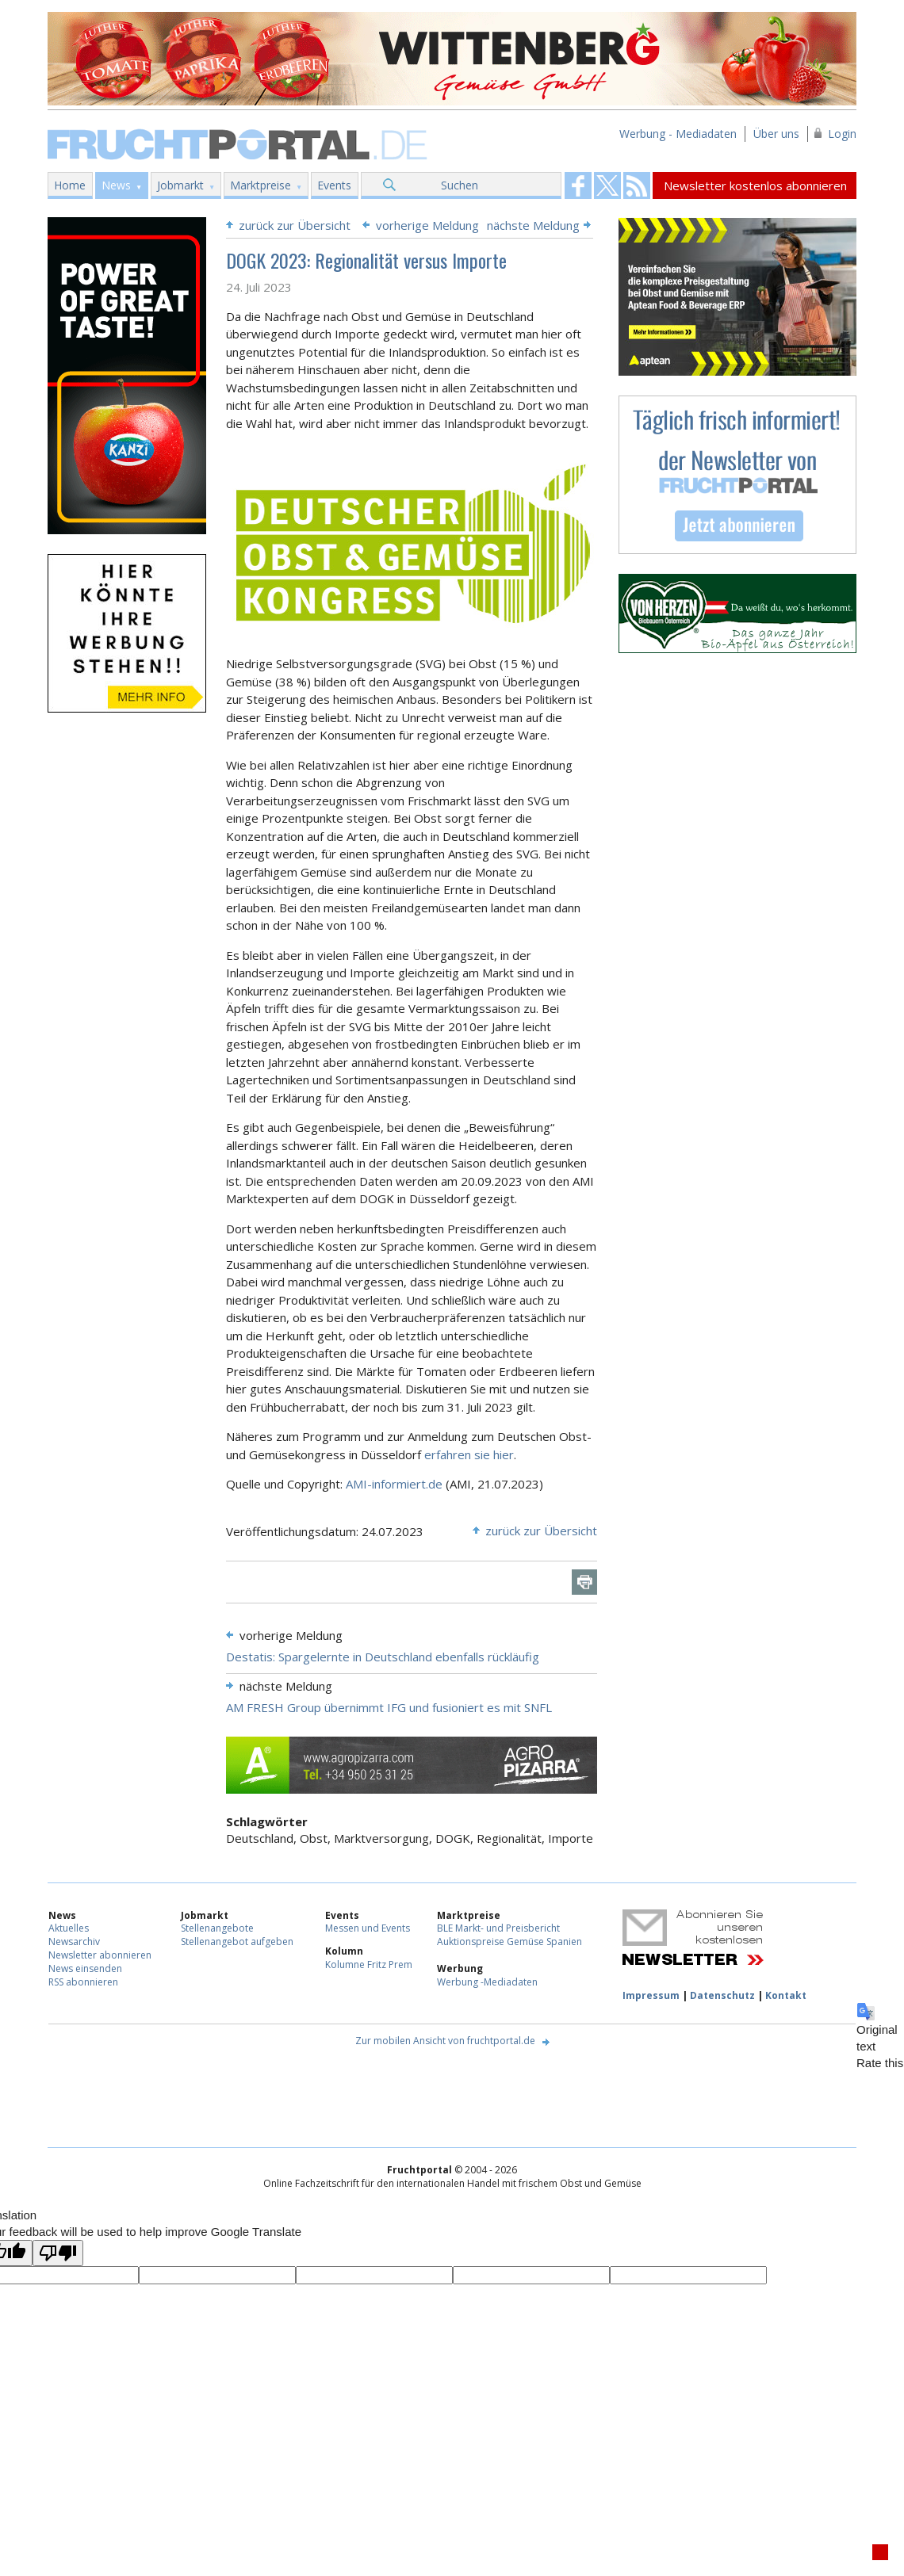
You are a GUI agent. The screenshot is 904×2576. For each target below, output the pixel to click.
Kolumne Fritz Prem (368, 1964)
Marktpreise (260, 185)
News (116, 185)
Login (842, 133)
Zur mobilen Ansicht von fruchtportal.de (445, 2040)
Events (334, 185)
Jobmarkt (180, 185)
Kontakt (785, 1995)
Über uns (776, 133)
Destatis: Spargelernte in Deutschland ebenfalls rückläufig (382, 1656)
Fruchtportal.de (239, 143)
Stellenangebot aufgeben (237, 1941)
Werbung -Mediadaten (487, 1982)
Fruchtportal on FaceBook (578, 185)
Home (70, 185)
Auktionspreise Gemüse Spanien (509, 1941)
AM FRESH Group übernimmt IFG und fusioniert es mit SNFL (389, 1707)
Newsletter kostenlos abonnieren (755, 185)
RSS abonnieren (83, 1982)
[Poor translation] (58, 2253)
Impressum (651, 1995)
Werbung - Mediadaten (678, 133)
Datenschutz (722, 1995)
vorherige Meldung (427, 225)
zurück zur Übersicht (294, 225)
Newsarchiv (74, 1941)
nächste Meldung (533, 225)
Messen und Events (367, 1928)
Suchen (459, 185)
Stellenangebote (217, 1928)
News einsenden (85, 1968)
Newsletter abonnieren (99, 1955)
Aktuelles (68, 1928)
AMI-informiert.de (394, 1484)
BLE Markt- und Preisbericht (498, 1928)
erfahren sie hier (469, 1454)
